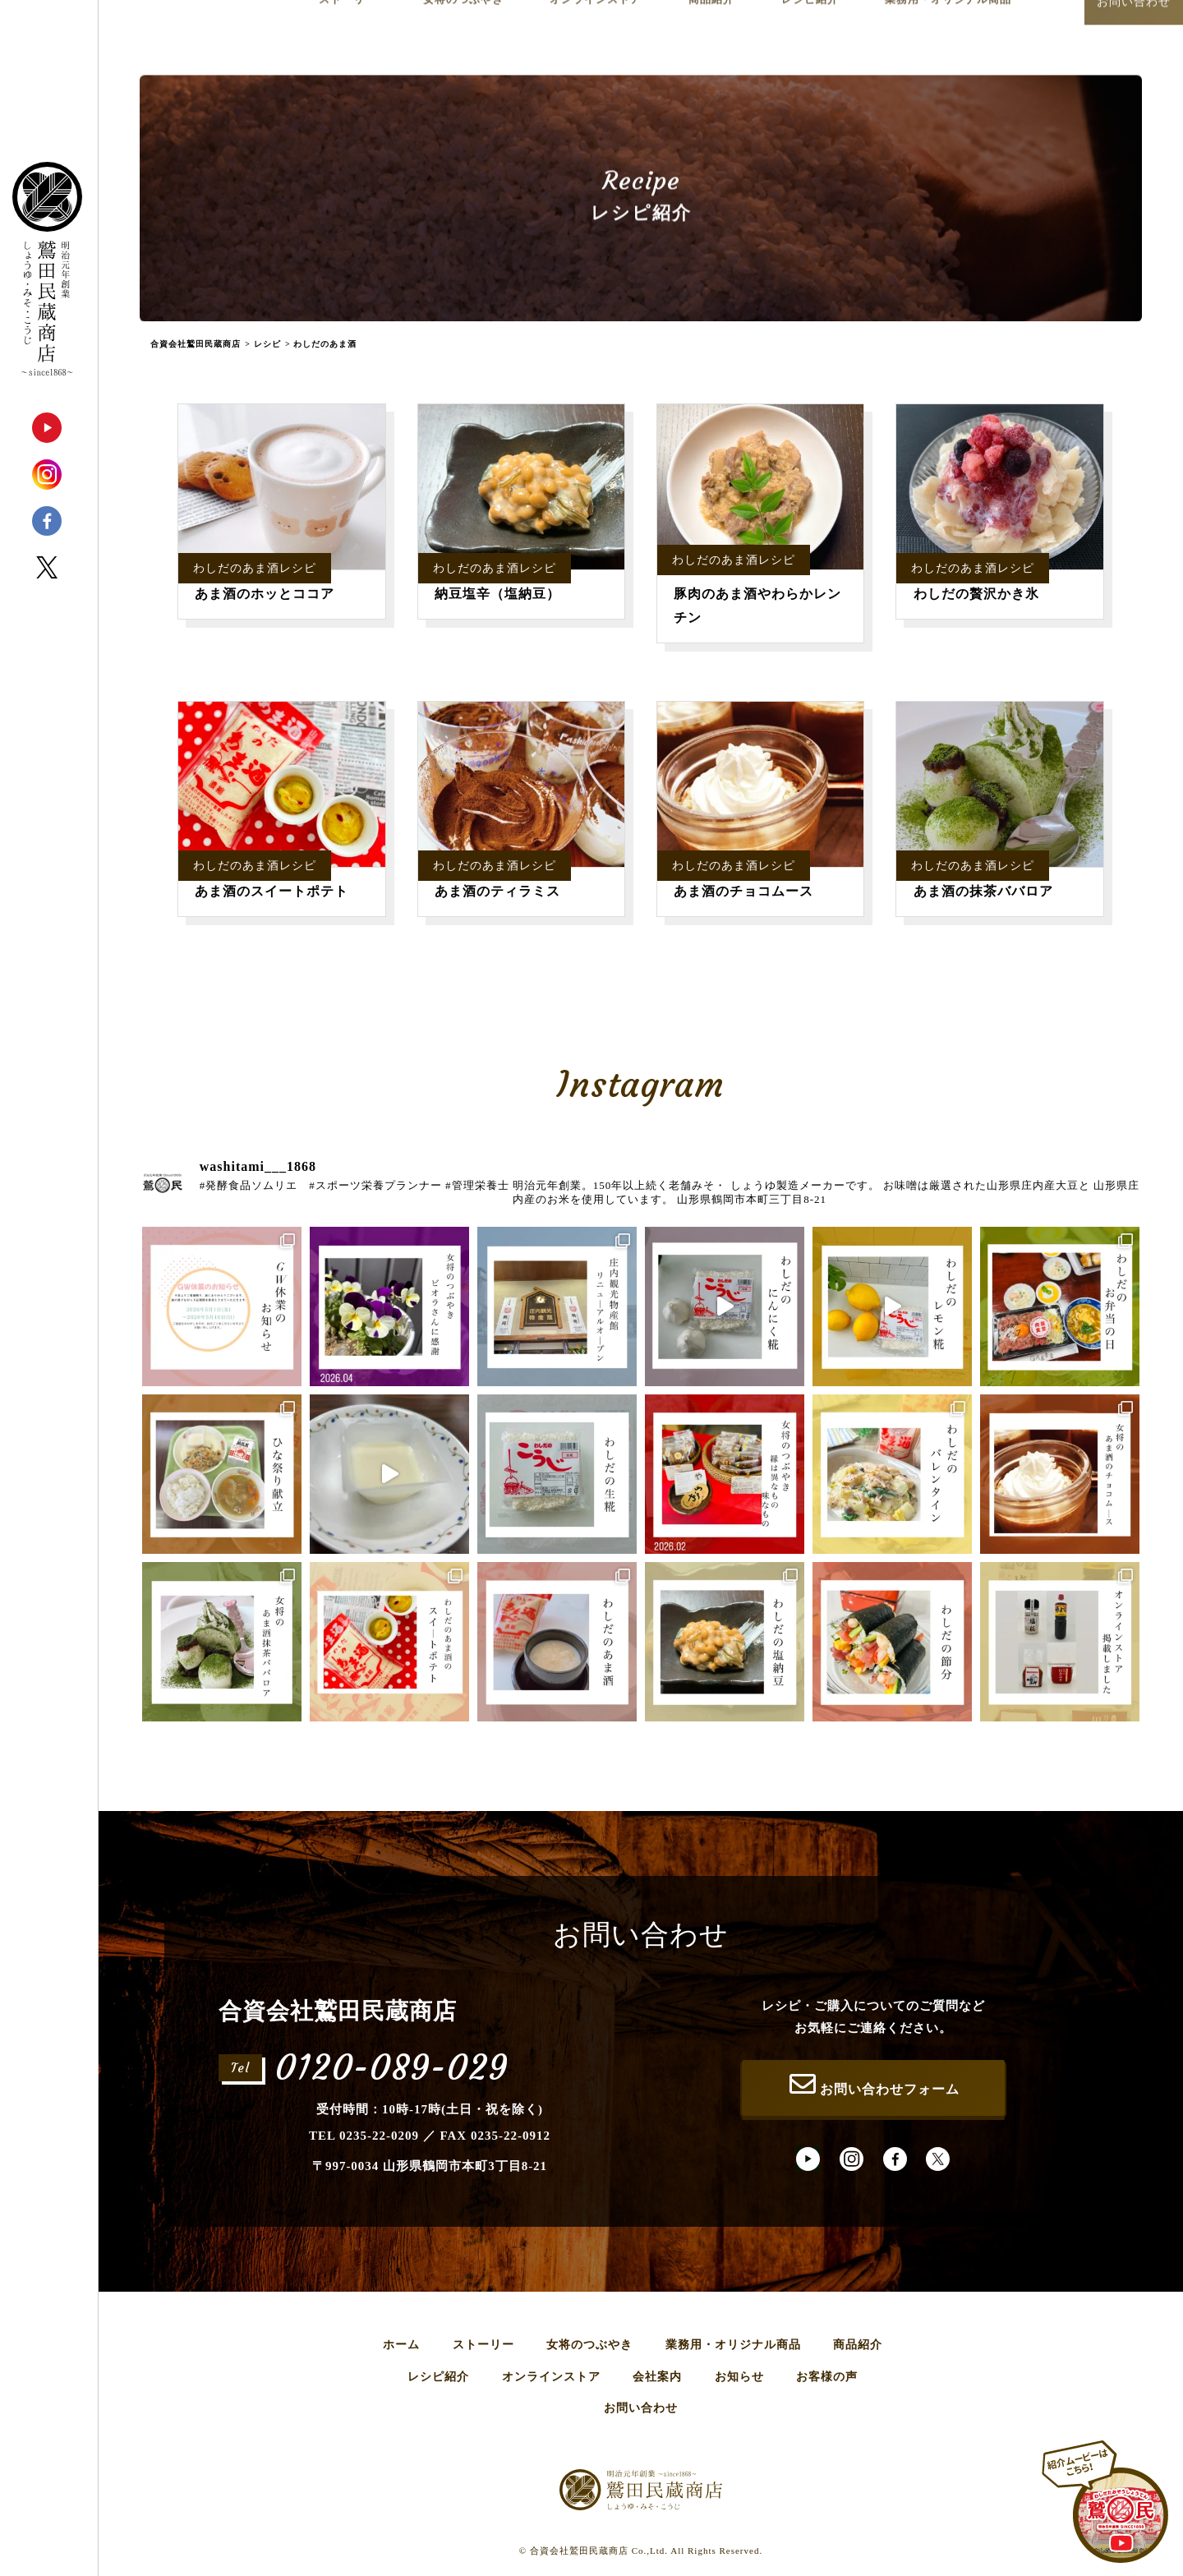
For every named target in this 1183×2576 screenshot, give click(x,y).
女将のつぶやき (589, 2345)
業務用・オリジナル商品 (733, 2345)
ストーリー (483, 2345)
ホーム (401, 2345)
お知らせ (739, 2377)
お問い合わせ (641, 2408)
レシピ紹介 (438, 2377)
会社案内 (657, 2377)
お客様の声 (827, 2377)
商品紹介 (857, 2345)
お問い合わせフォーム (873, 2084)
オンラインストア (551, 2377)
